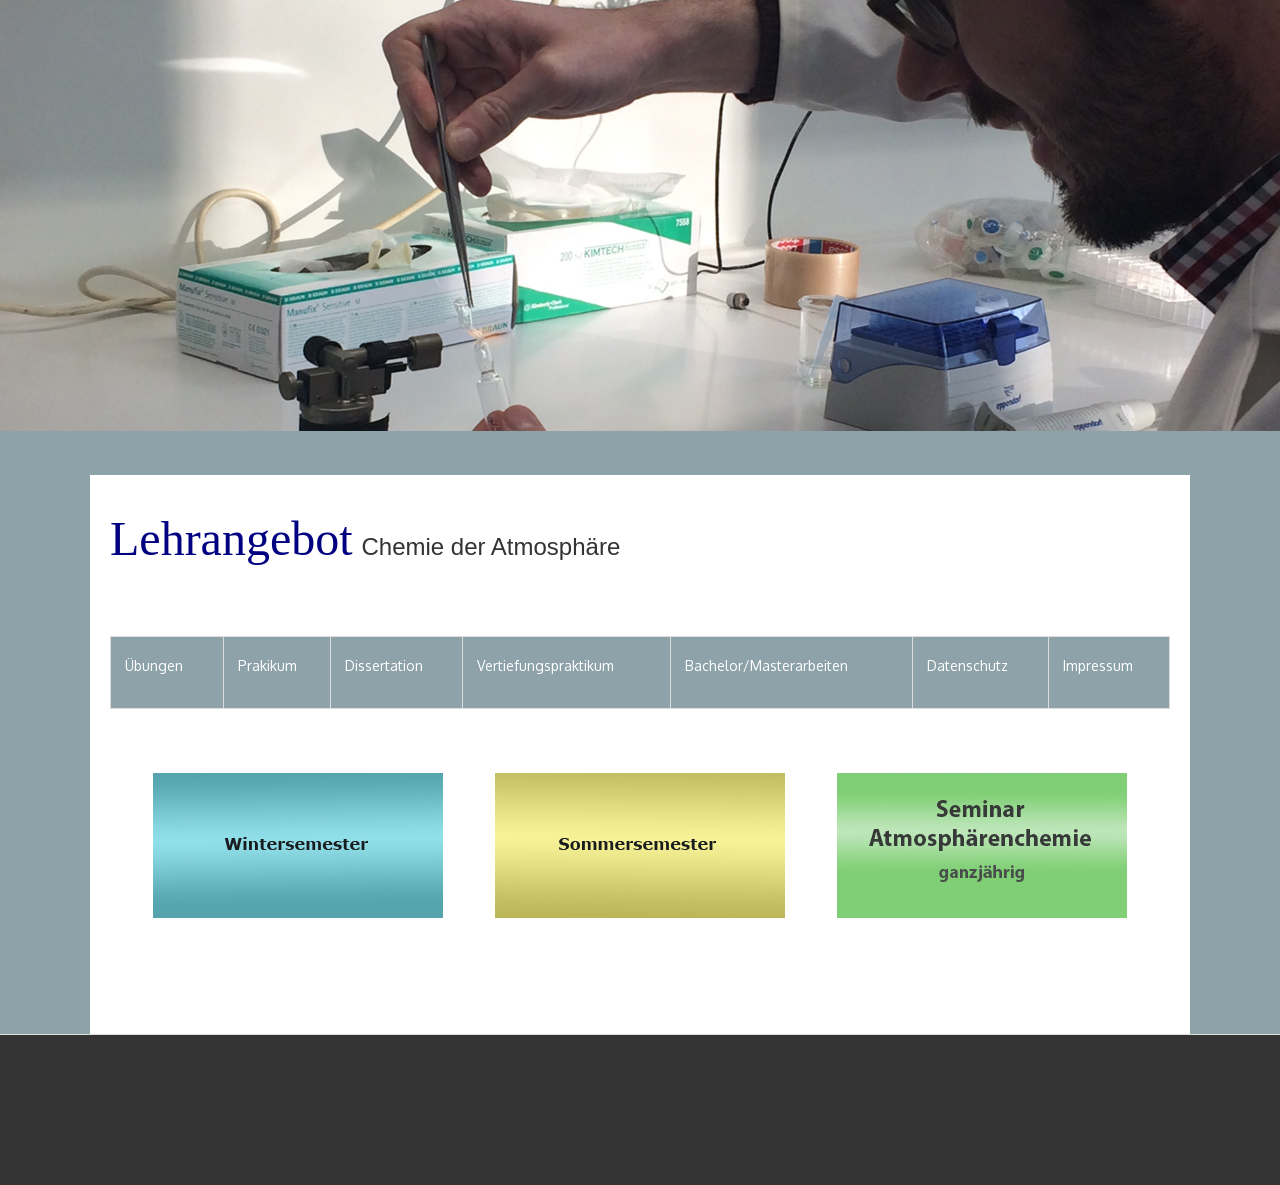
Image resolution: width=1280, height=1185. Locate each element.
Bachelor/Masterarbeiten (766, 665)
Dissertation (384, 665)
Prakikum (267, 665)
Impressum (1098, 665)
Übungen (154, 665)
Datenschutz (967, 665)
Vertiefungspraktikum (545, 665)
